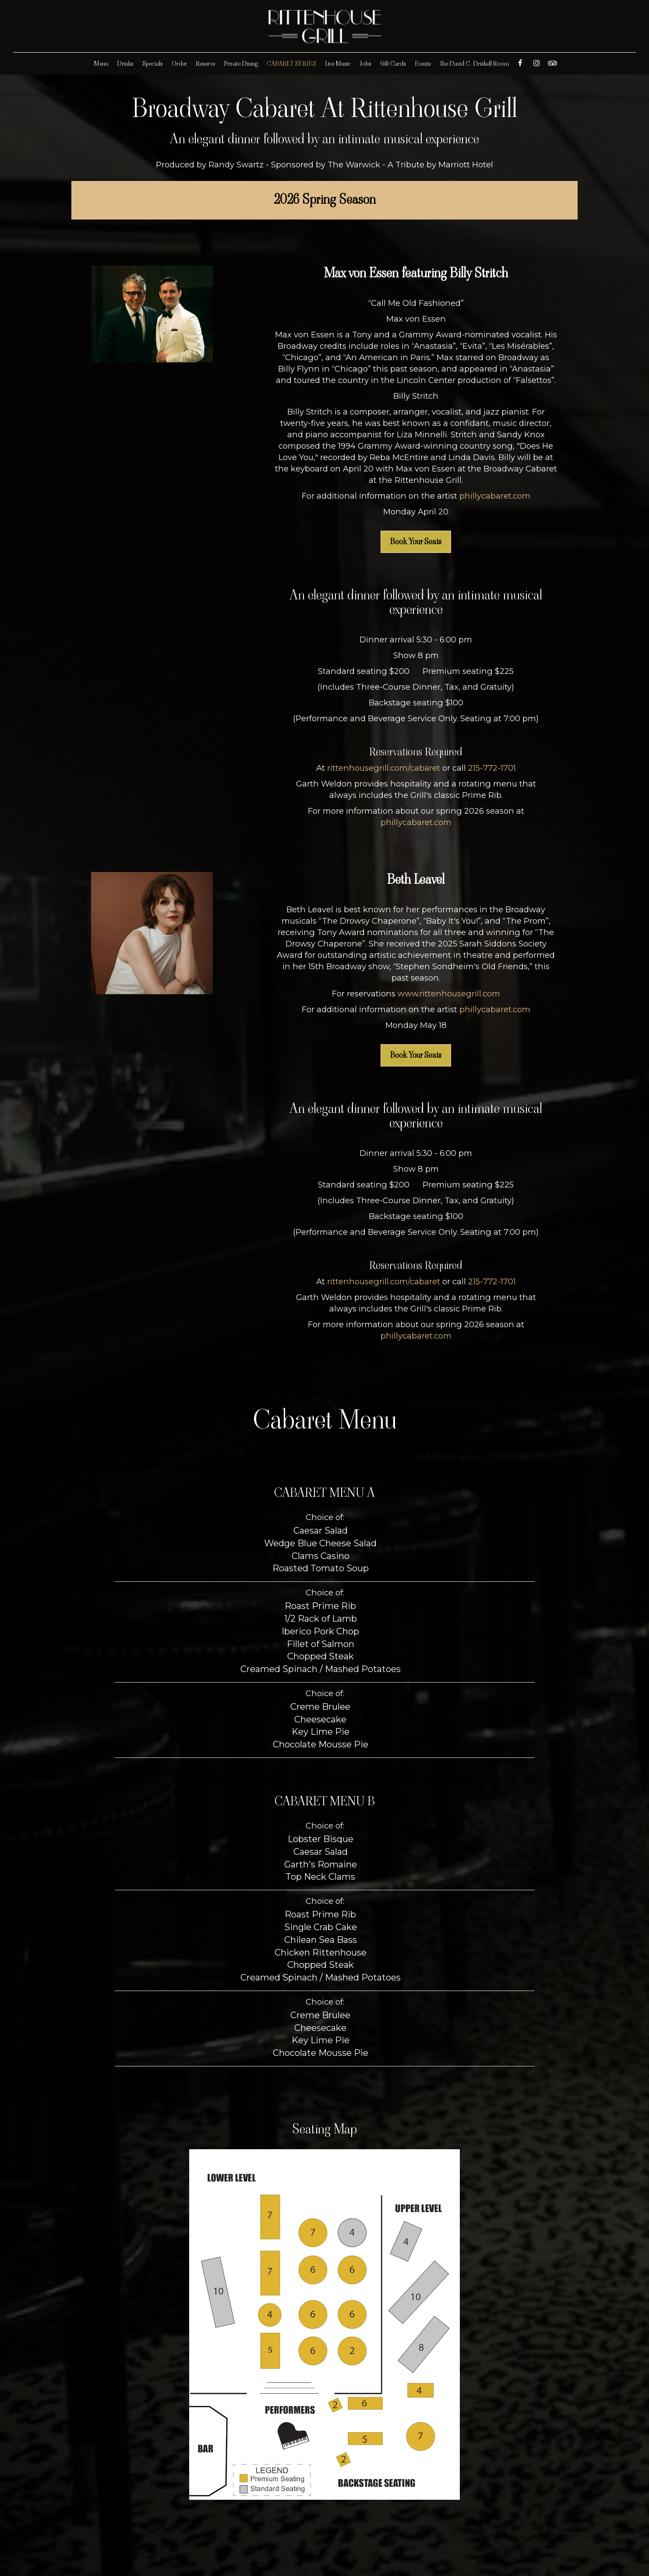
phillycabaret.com (494, 496)
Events (423, 63)
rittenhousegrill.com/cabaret (383, 768)
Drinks (125, 63)
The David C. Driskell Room (474, 63)
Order (179, 63)
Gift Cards (393, 63)
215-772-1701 (492, 768)
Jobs (365, 63)
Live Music (338, 63)
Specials (152, 63)
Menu (101, 63)
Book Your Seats (416, 542)
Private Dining (241, 63)
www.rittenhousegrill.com (449, 994)
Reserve (205, 63)
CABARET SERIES (291, 63)
